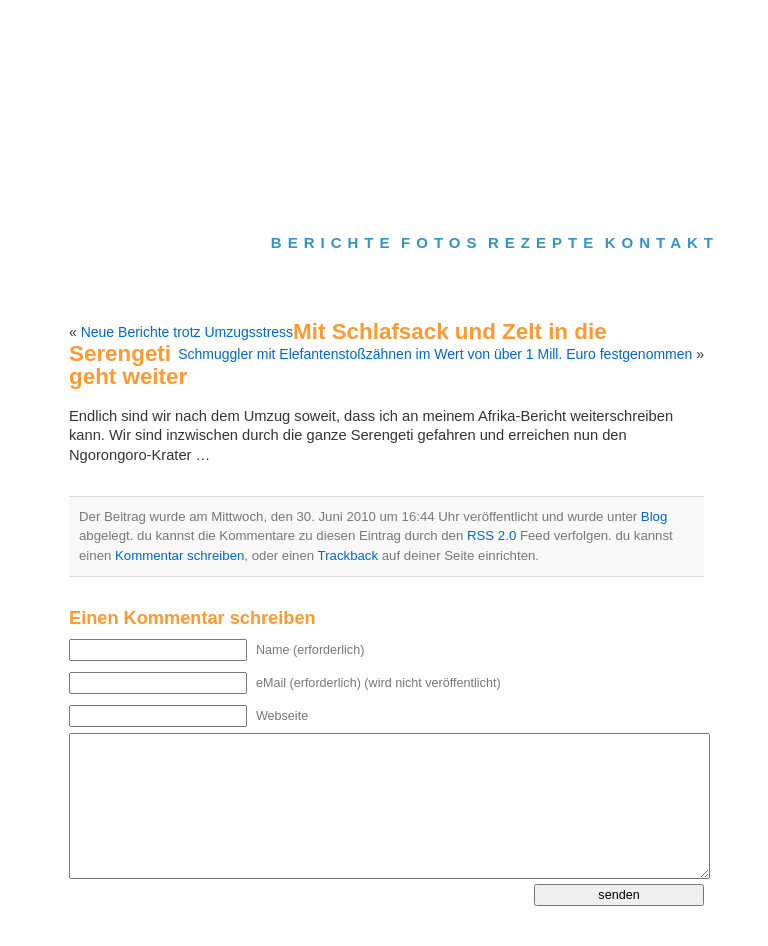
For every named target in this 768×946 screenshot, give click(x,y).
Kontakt (662, 242)
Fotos (441, 242)
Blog (654, 516)
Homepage (406, 26)
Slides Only (638, 166)
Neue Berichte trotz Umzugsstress (187, 332)
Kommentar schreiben (179, 555)
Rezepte (543, 242)
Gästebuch (508, 26)
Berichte (333, 242)
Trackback (348, 555)
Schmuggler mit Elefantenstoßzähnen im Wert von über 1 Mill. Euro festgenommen (435, 354)
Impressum (572, 26)
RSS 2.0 (491, 535)
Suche (457, 26)
